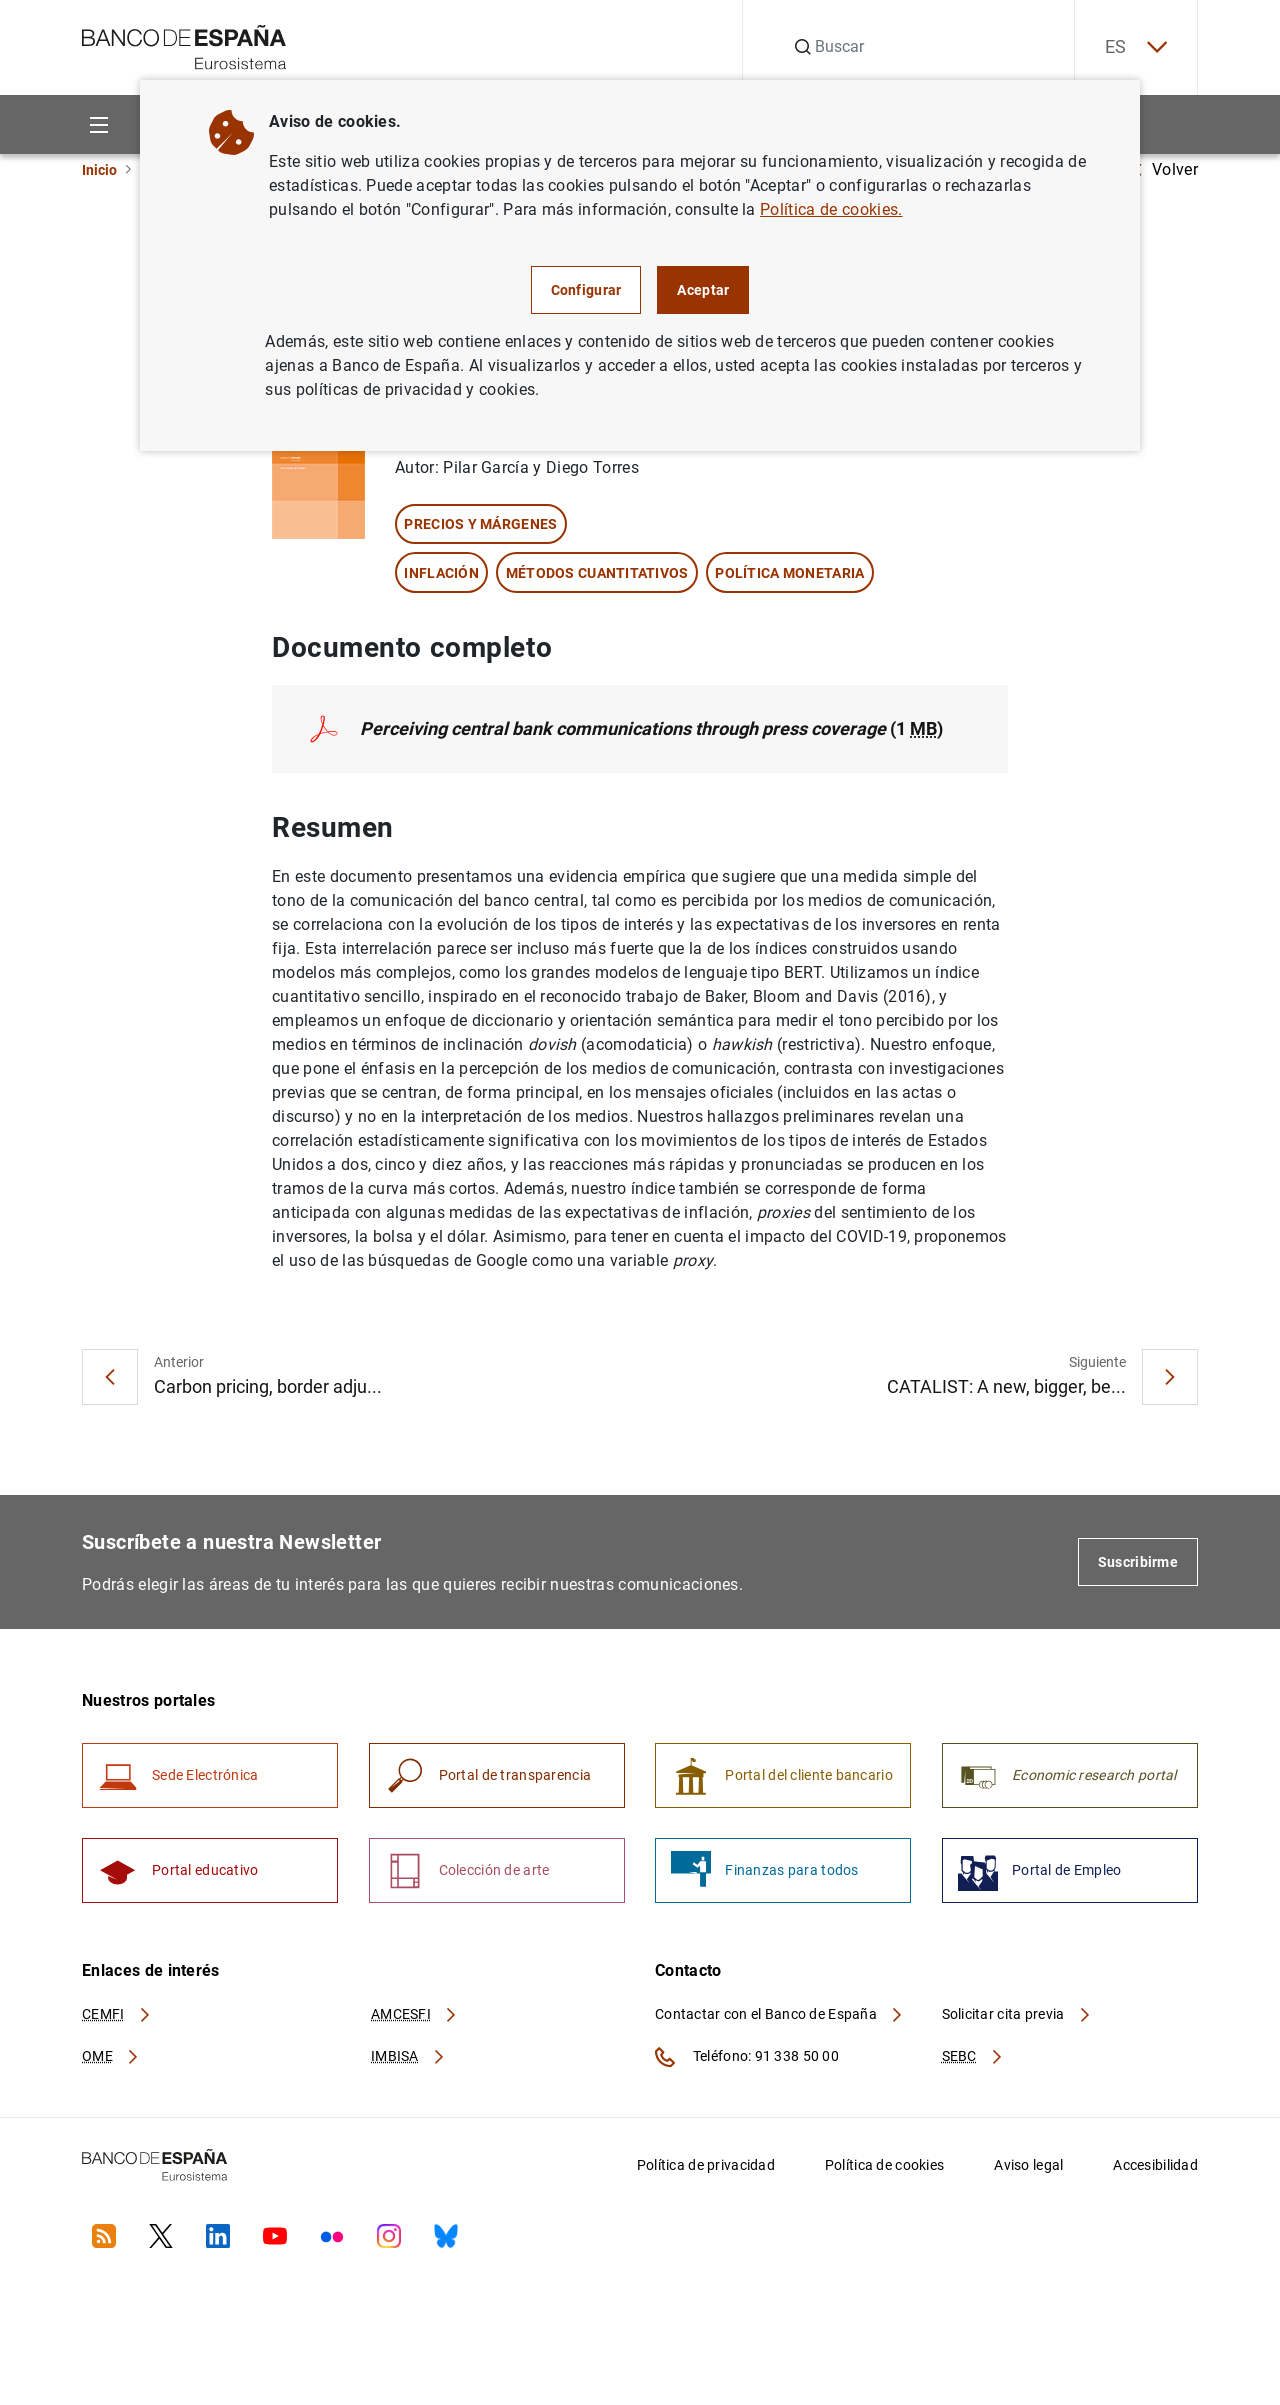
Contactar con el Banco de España (780, 2014)
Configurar (586, 290)
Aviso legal (1028, 2165)
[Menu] (98, 124)
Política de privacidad (706, 2165)
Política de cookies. (831, 209)
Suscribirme (1138, 1562)
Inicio (99, 170)
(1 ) (651, 728)
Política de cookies (884, 2165)
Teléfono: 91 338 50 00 (747, 2057)
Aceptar (703, 290)
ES (1136, 47)
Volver (1165, 169)
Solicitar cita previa (1017, 2014)
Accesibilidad (1155, 2165)
